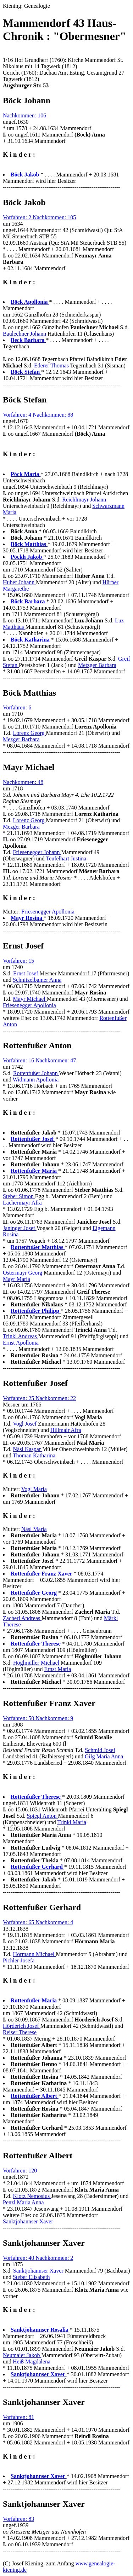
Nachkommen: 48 (23, 782)
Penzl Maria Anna (23, 2202)
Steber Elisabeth (31, 2277)
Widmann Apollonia (36, 1080)
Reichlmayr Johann (84, 500)
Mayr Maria (16, 1279)
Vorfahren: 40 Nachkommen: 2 (38, 2258)
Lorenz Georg (29, 733)
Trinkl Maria (71, 1822)
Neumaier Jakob (22, 2355)
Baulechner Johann (25, 334)
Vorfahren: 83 (18, 2519)
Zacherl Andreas (22, 1618)
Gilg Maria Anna (104, 1756)
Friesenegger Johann (37, 852)
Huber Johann (19, 582)
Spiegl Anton (42, 1816)
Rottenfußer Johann (36, 1073)
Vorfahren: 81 (18, 2417)
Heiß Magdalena (31, 2362)
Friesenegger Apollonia (47, 912)
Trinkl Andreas (20, 1336)
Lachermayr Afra (22, 1203)
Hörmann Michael (34, 1954)
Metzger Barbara (97, 665)
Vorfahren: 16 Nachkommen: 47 (39, 1060)
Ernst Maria (57, 1669)
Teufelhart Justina (66, 858)
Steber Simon (19, 1196)
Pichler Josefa (18, 1960)
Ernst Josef (26, 973)
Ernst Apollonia (21, 1343)
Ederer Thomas (52, 365)
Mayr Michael (30, 999)
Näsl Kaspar (28, 1449)
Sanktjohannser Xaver (28, 2221)
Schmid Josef (100, 1750)
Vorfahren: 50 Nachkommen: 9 (38, 1718)
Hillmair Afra (65, 1430)
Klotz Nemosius (32, 2196)
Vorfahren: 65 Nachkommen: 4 (38, 1922)
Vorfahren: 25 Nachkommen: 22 (39, 1398)
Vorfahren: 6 (17, 707)
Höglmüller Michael (37, 1663)
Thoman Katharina (34, 1455)
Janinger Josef (20, 1228)
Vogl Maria (34, 1489)
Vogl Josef (25, 1424)
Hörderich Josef (21, 2026)
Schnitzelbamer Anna (37, 980)
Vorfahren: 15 (18, 961)
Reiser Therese (20, 2032)
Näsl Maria (34, 1529)
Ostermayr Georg (23, 1273)
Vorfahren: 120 (20, 2171)
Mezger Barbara (21, 739)
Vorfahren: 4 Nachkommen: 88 (38, 415)
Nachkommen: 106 (24, 115)
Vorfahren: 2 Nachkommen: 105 (39, 217)
